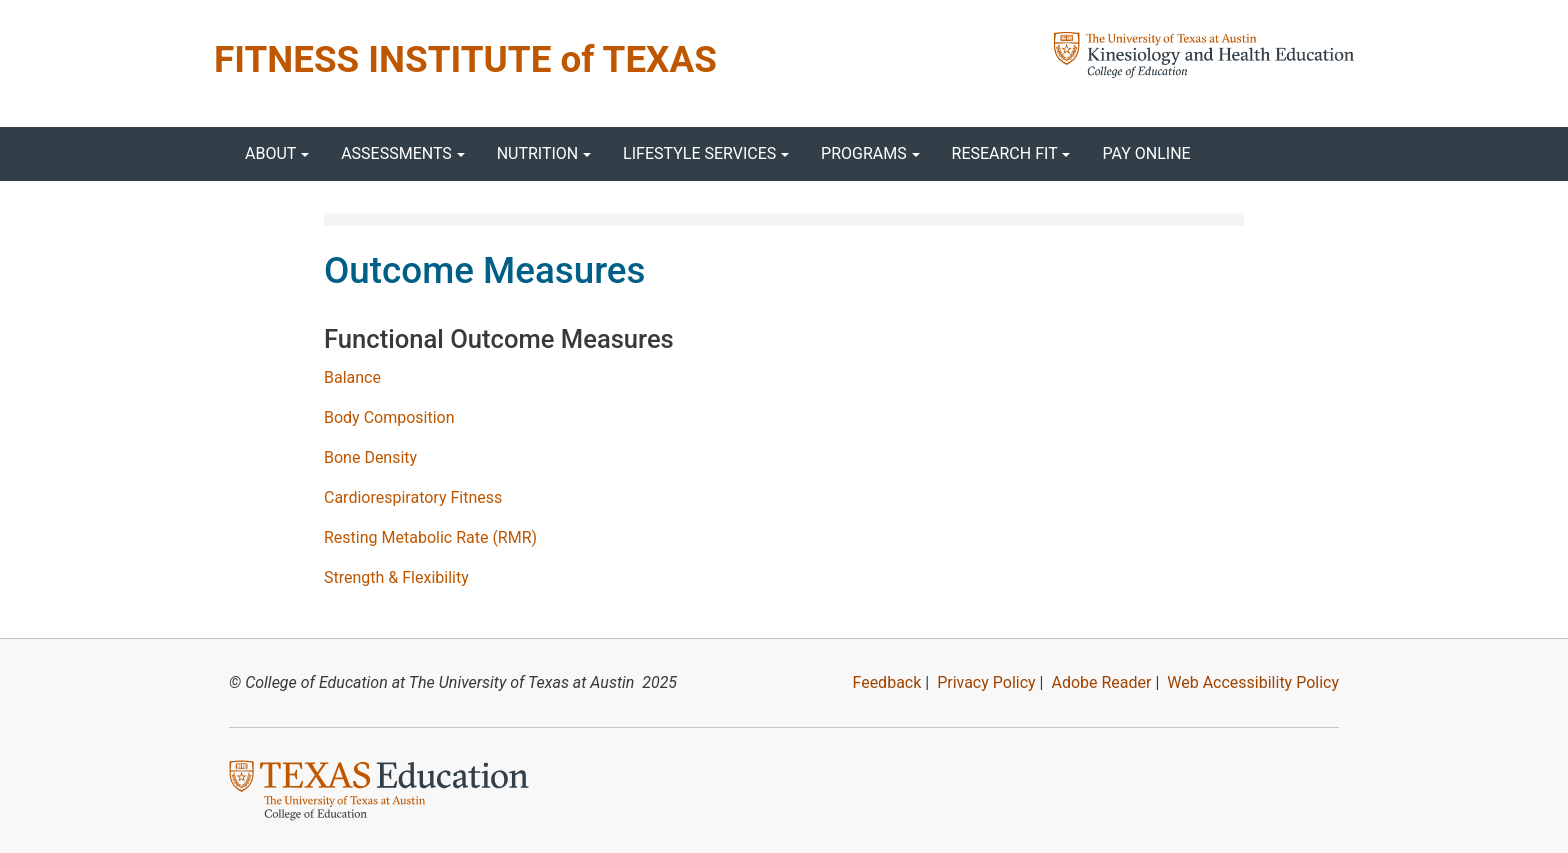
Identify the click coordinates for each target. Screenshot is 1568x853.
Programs (864, 153)
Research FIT (1005, 153)
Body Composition (389, 417)
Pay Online (1146, 153)
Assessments (396, 153)
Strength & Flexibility (396, 577)
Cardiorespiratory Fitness (413, 497)
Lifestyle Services (699, 153)
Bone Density (370, 457)
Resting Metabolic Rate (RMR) (430, 537)
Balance (352, 377)
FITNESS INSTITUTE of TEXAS (465, 59)
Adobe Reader (1101, 682)
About (270, 153)
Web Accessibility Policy (1253, 682)
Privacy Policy (986, 682)
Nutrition (538, 153)
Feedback (886, 682)
